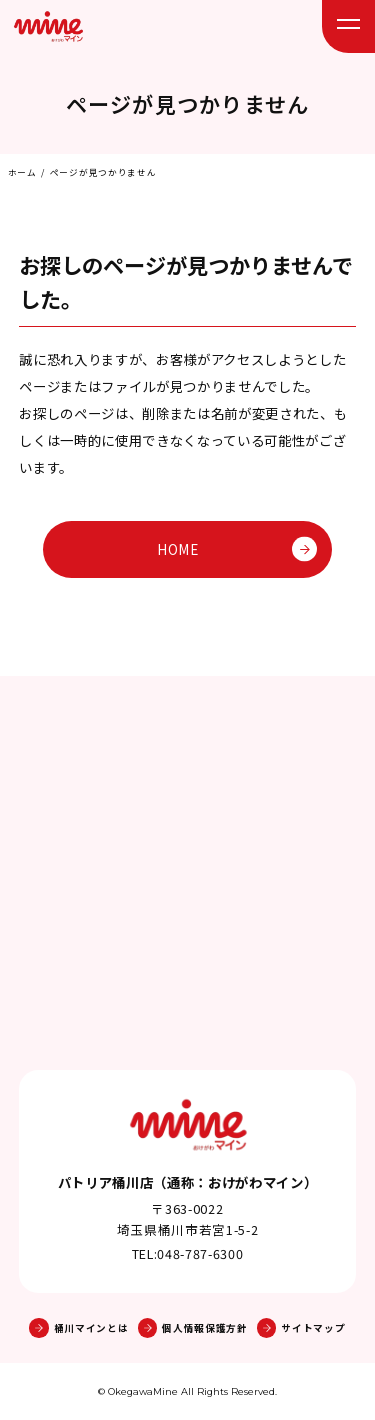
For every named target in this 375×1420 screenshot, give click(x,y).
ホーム (22, 172)
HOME (237, 549)
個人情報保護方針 (193, 1327)
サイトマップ (301, 1327)
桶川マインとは (78, 1327)
